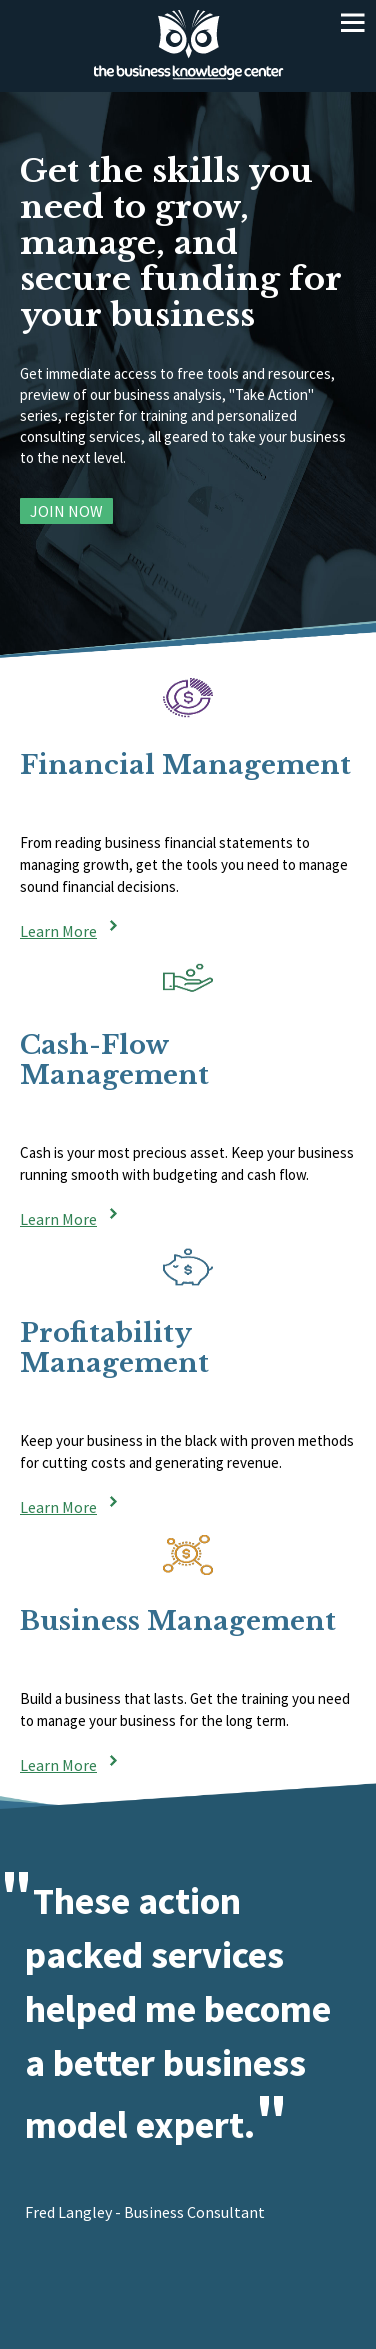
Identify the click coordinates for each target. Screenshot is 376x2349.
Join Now (66, 511)
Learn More (58, 930)
